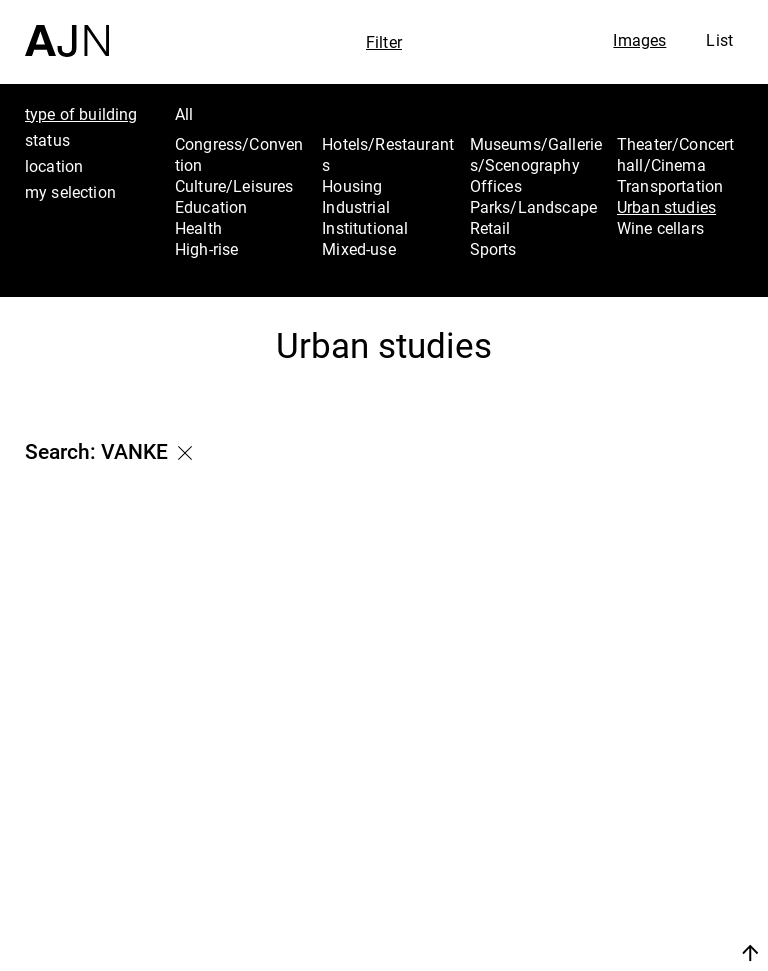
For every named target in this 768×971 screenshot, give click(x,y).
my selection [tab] (70, 192)
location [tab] (54, 166)
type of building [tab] (81, 114)
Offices (496, 186)
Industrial (356, 207)
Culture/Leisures (234, 186)
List (719, 40)
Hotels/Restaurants (388, 154)
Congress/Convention (239, 154)
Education (211, 207)
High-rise (206, 249)
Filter (384, 42)
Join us (624, 928)
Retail (490, 228)
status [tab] (47, 140)
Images (639, 40)
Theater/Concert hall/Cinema (675, 154)
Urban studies (666, 207)
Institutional (365, 228)
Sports (493, 249)
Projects (638, 858)
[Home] (67, 28)
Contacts (642, 885)
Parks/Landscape (533, 207)
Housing (352, 186)
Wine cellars (660, 228)
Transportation (670, 186)
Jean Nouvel (658, 805)
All (184, 114)
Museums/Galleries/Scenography (536, 154)
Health (198, 228)
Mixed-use (358, 249)
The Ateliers (656, 831)
